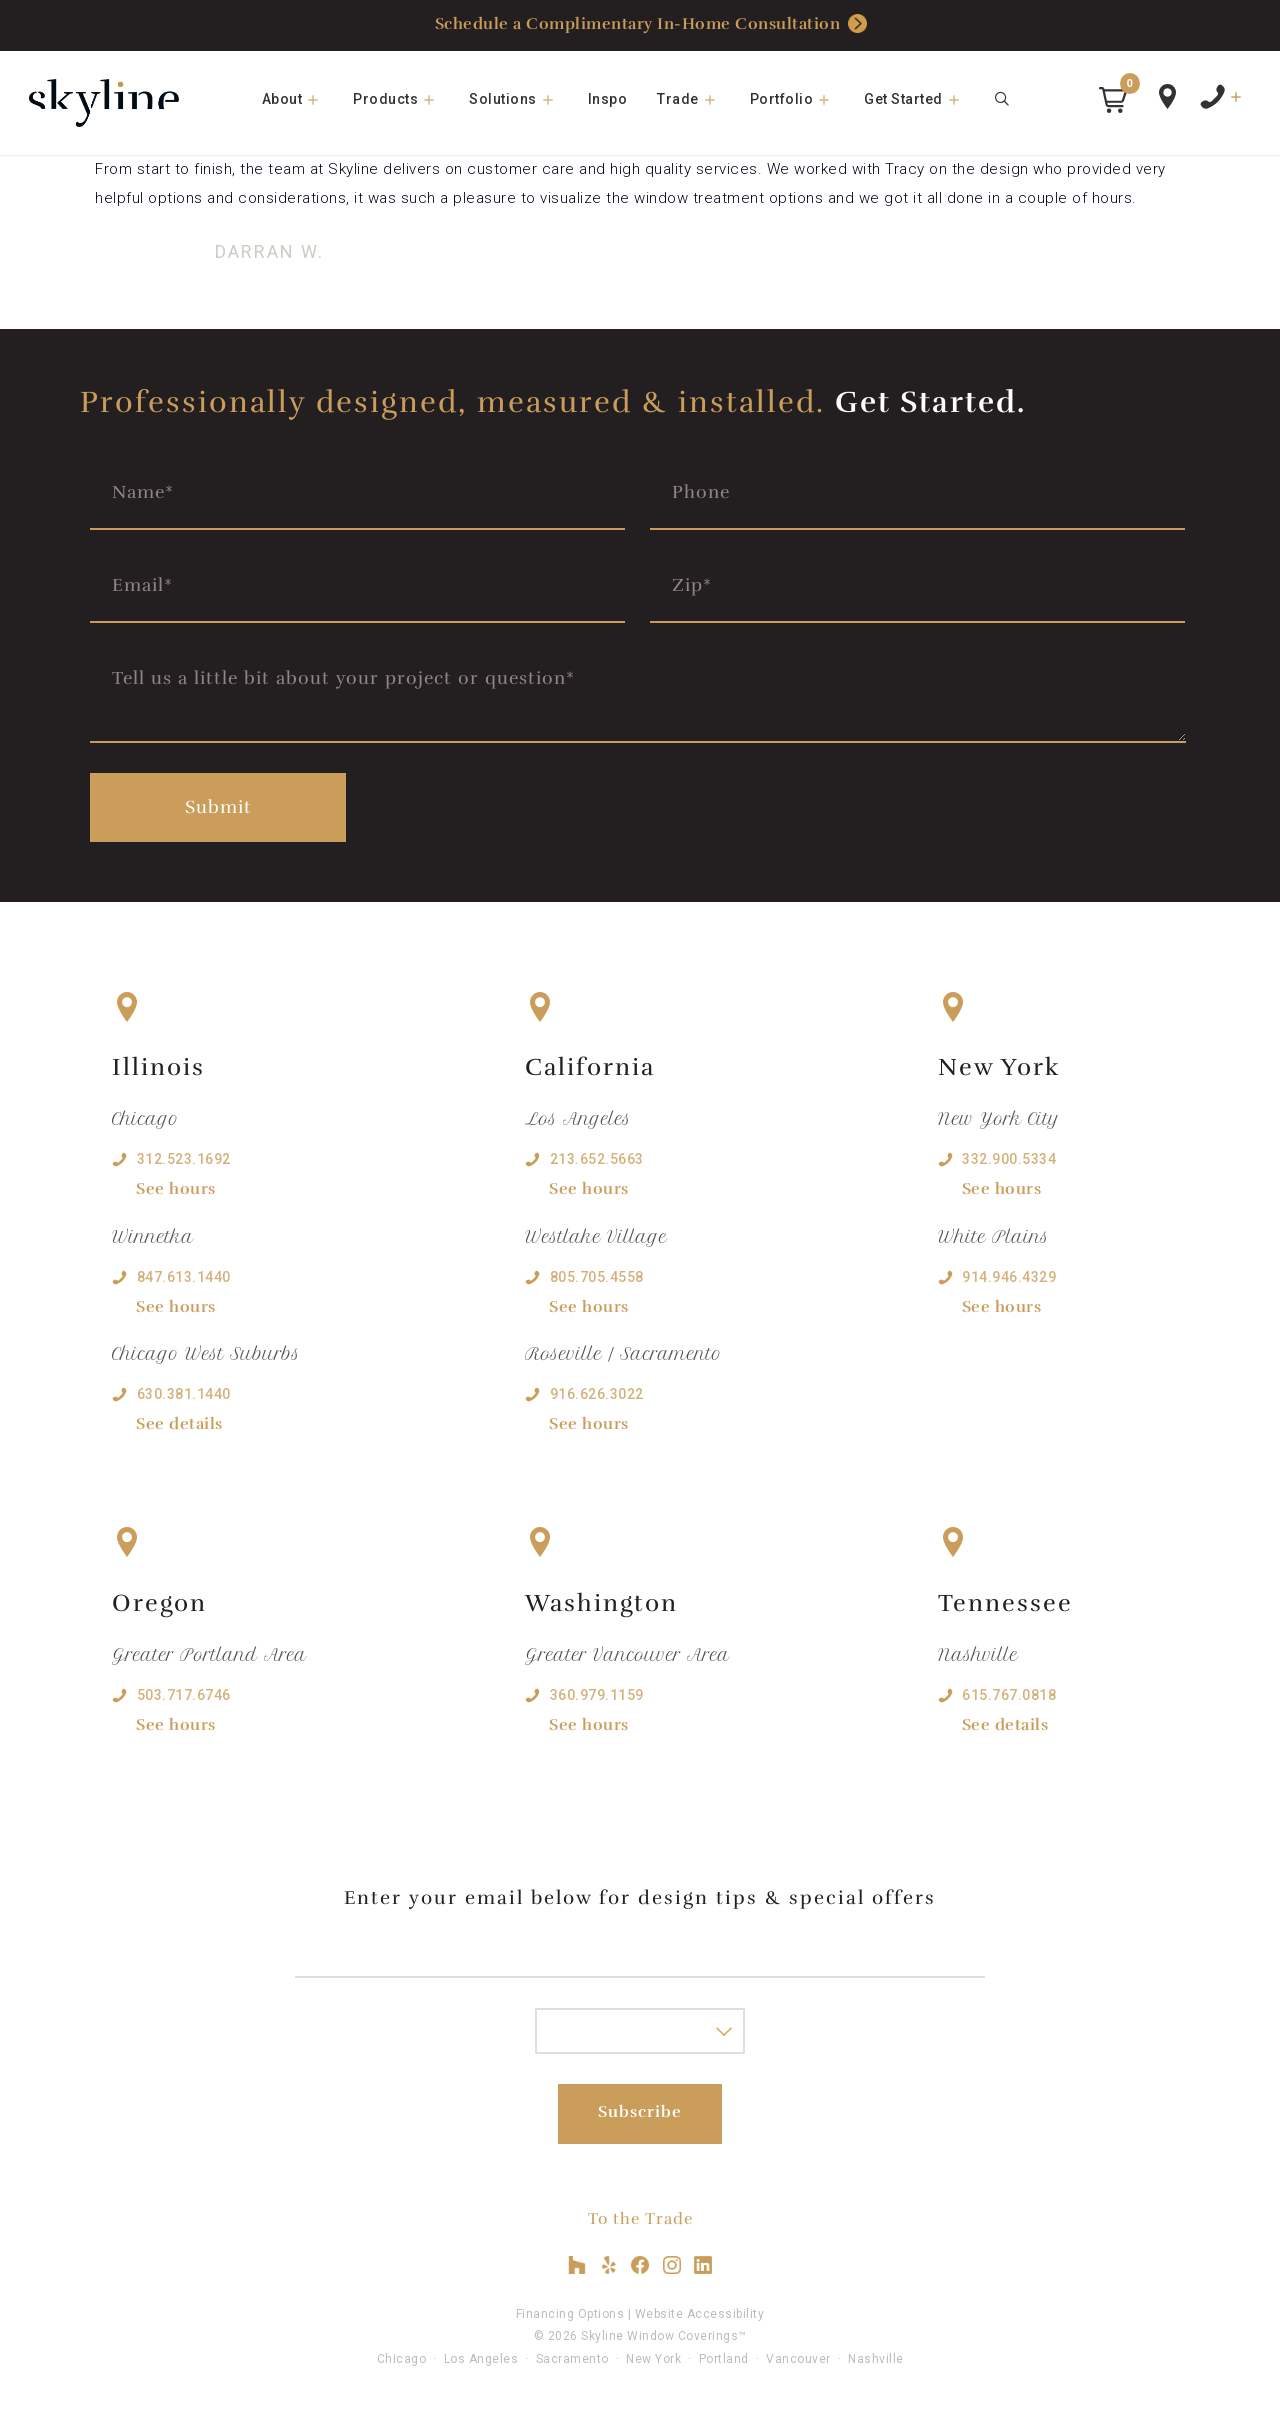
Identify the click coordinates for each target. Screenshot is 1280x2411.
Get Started (921, 99)
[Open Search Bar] (1003, 99)
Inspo (608, 99)
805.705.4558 (597, 1277)
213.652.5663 (597, 1159)
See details (179, 1424)
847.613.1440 (184, 1277)
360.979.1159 (597, 1695)
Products (403, 99)
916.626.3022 (597, 1394)
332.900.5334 (1009, 1159)
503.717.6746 (184, 1695)
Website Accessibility (700, 2314)
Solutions (521, 99)
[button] (1113, 100)
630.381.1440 (184, 1394)
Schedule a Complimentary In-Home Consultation (651, 24)
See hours (176, 1189)
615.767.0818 (1009, 1695)
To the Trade (640, 2219)
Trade (696, 99)
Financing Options (570, 2314)
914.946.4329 (1009, 1277)
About (300, 99)
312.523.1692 (184, 1159)
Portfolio (800, 99)
